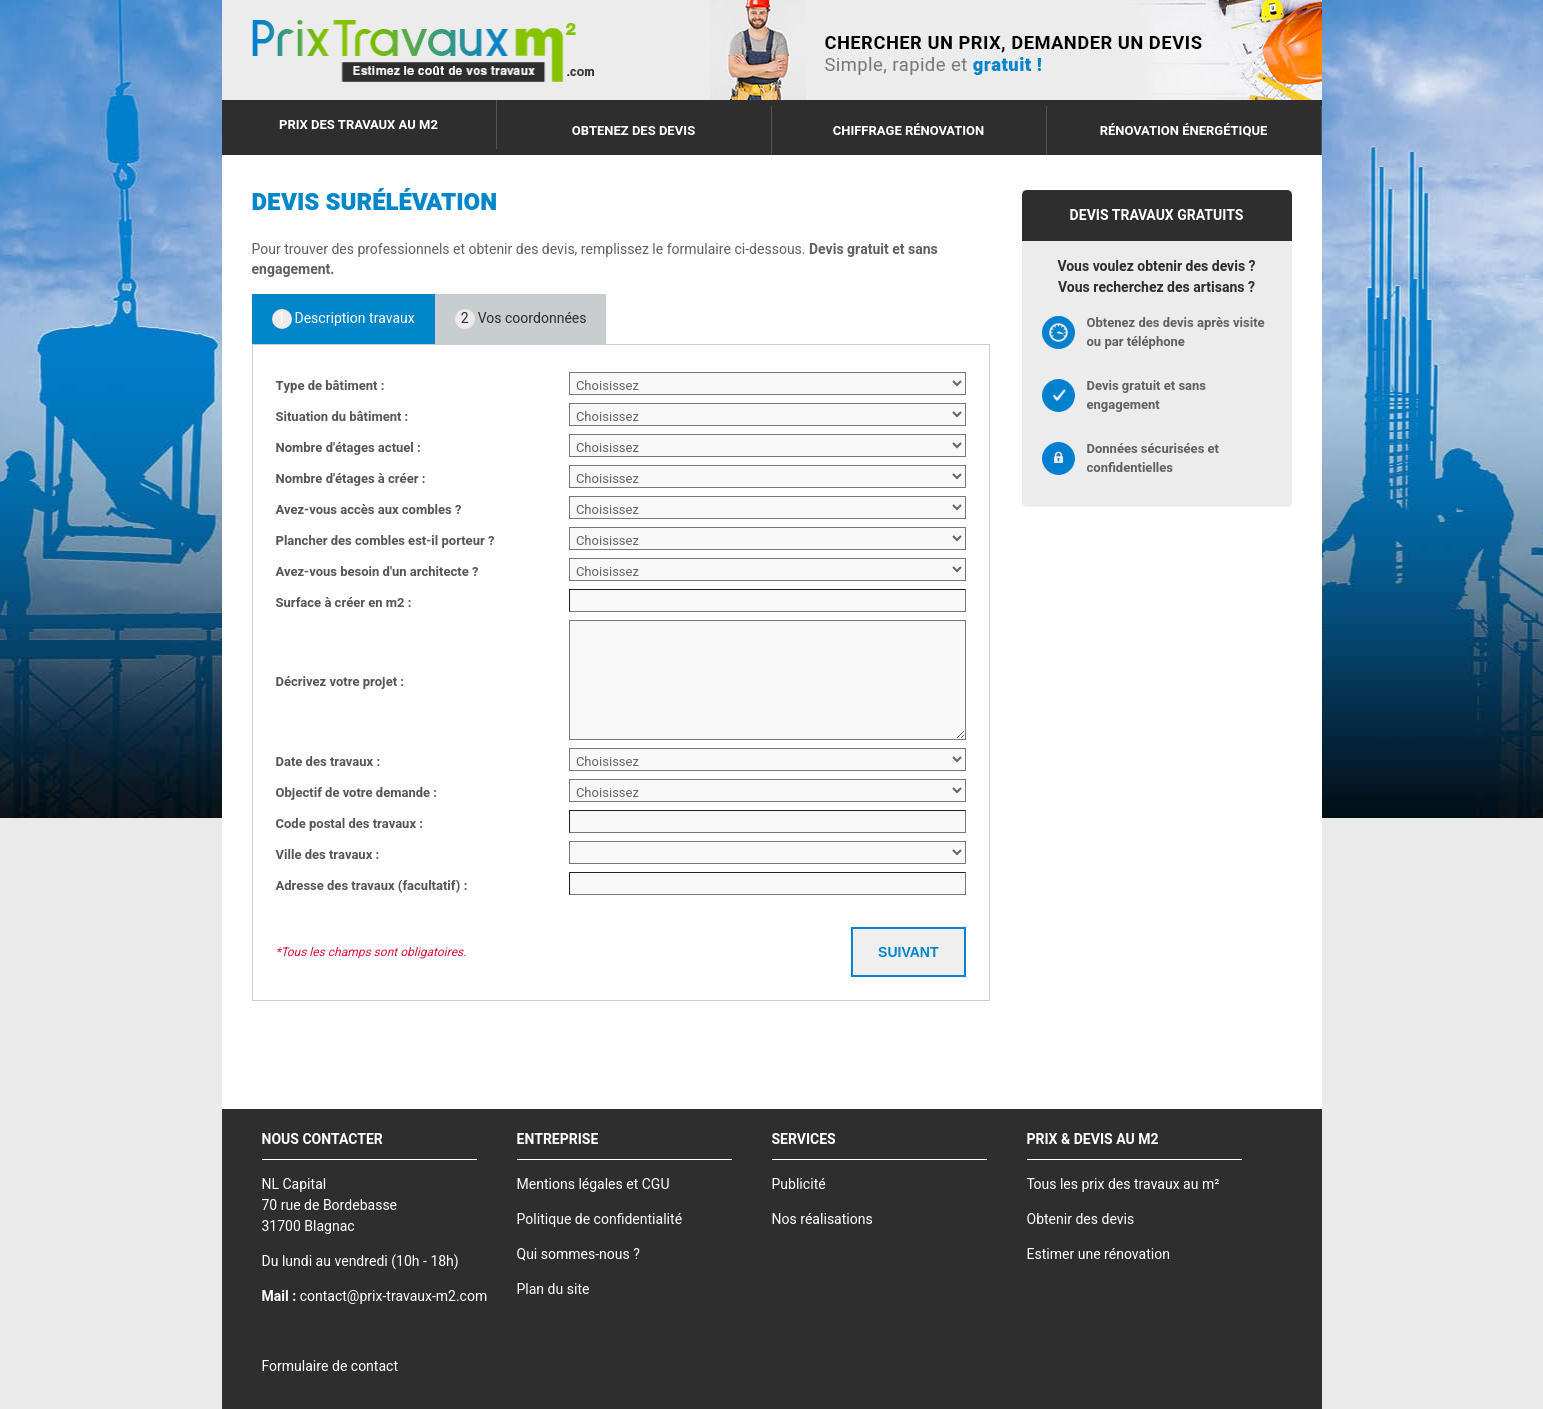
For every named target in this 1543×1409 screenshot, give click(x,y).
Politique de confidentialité (600, 1219)
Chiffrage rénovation (909, 130)
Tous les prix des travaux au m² (1123, 1184)
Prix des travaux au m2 (358, 124)
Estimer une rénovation (1098, 1254)
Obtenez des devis (633, 130)
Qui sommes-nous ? (578, 1254)
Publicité (799, 1184)
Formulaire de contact (330, 1366)
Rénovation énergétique (1184, 130)
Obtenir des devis (1081, 1219)
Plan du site (553, 1289)
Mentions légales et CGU (593, 1184)
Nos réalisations (822, 1219)
